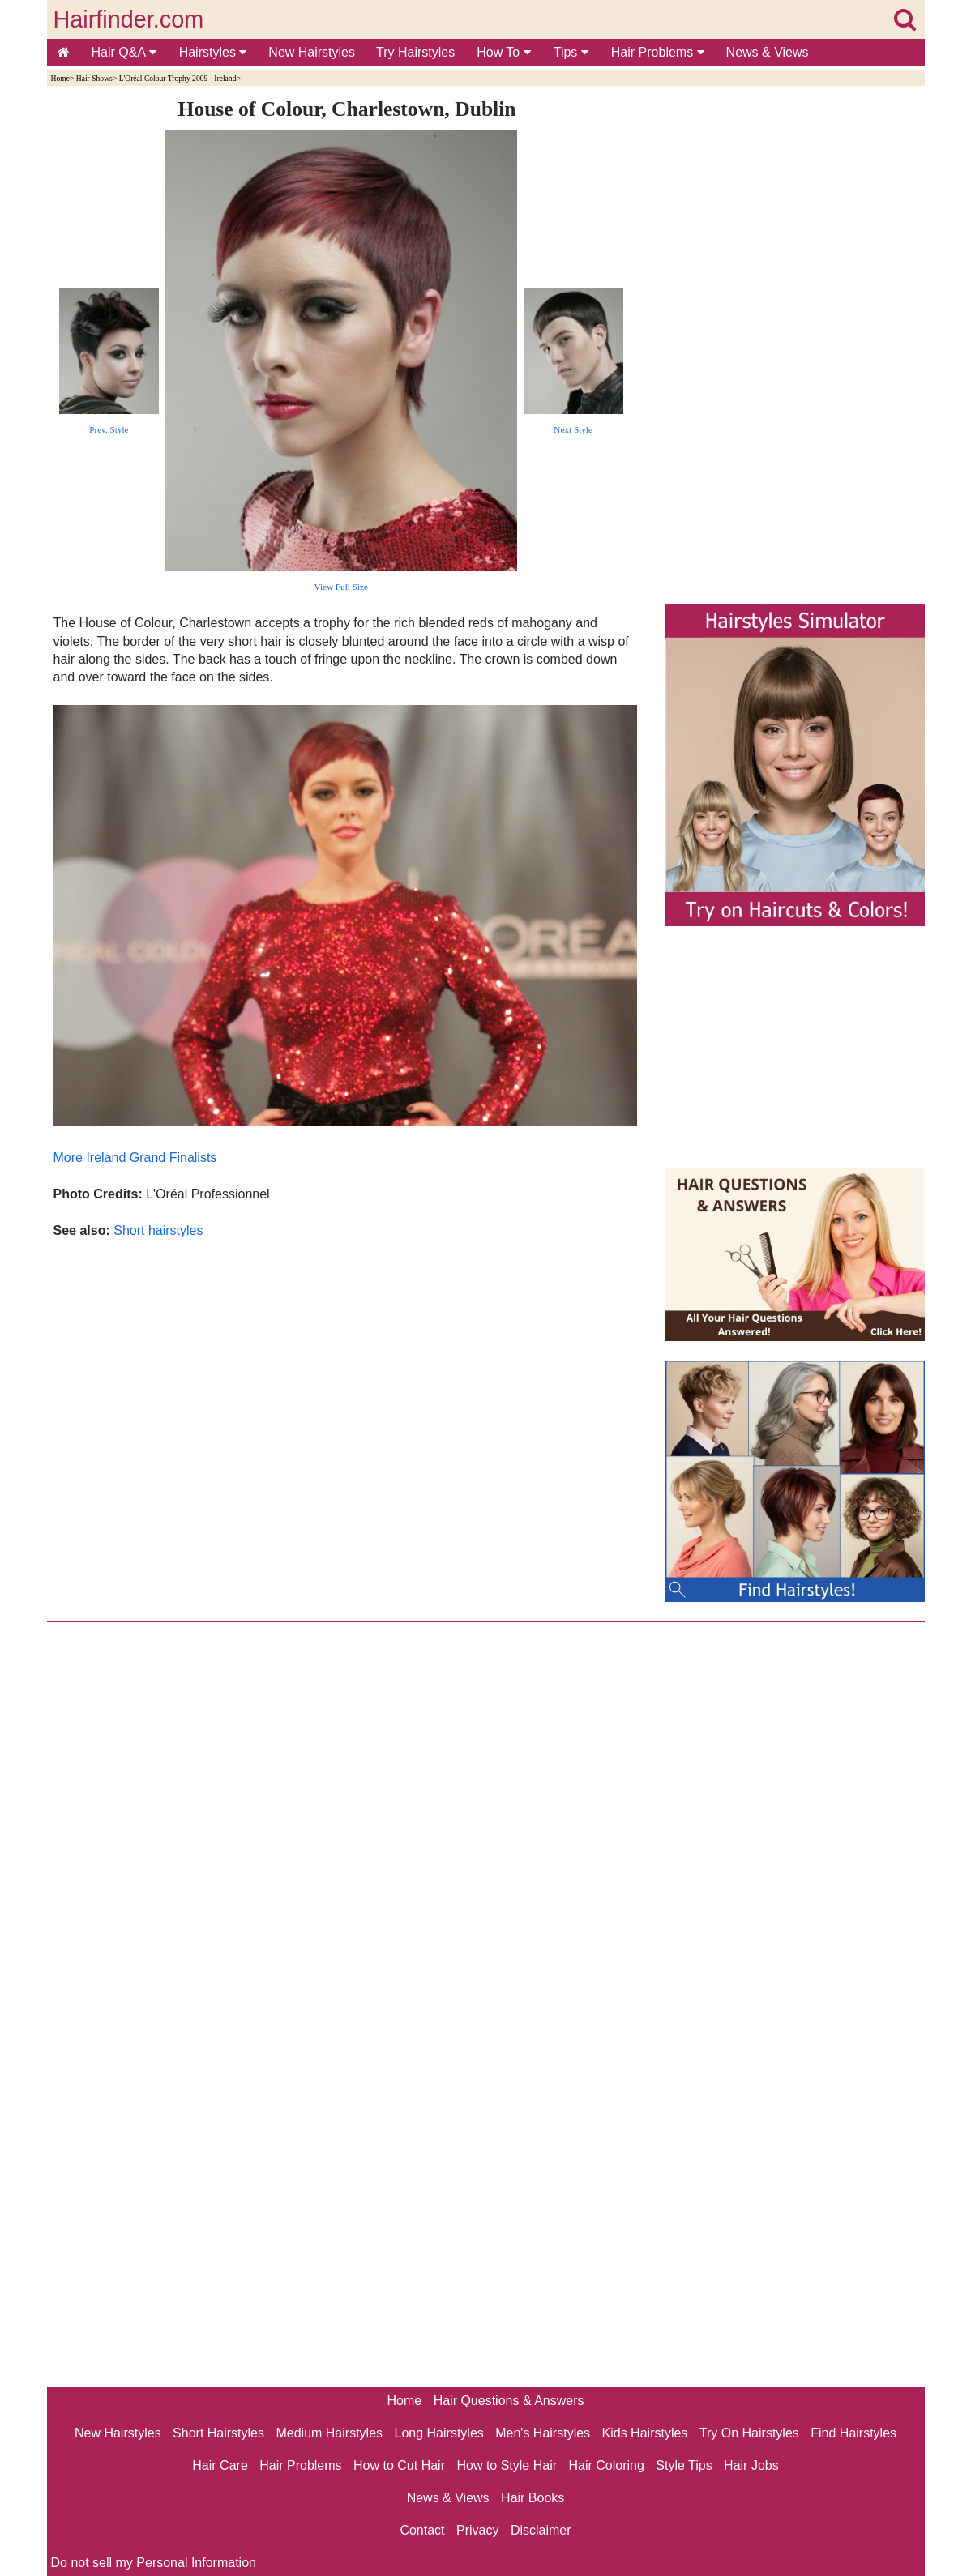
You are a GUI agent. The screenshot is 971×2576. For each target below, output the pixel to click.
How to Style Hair (506, 2465)
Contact (422, 2530)
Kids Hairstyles (645, 2433)
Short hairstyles (158, 1230)
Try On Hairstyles (749, 2433)
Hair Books (532, 2498)
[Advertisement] (347, 1414)
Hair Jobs (751, 2465)
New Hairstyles (311, 52)
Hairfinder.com (128, 19)
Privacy (477, 2530)
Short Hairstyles (218, 2433)
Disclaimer (541, 2530)
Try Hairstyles (415, 52)
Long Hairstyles (439, 2433)
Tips (571, 52)
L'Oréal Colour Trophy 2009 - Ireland (178, 78)
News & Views (767, 52)
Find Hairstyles (853, 2433)
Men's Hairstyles (542, 2433)
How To (504, 52)
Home (60, 78)
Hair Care (219, 2465)
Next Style (573, 429)
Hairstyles (213, 52)
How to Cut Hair (399, 2465)
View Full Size (341, 587)
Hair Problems (657, 52)
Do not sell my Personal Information (153, 2563)
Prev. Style (108, 429)
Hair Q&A (124, 52)
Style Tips (684, 2465)
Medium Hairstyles (329, 2433)
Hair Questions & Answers (509, 2400)
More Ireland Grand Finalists (135, 1157)
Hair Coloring (606, 2465)
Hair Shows (94, 78)
